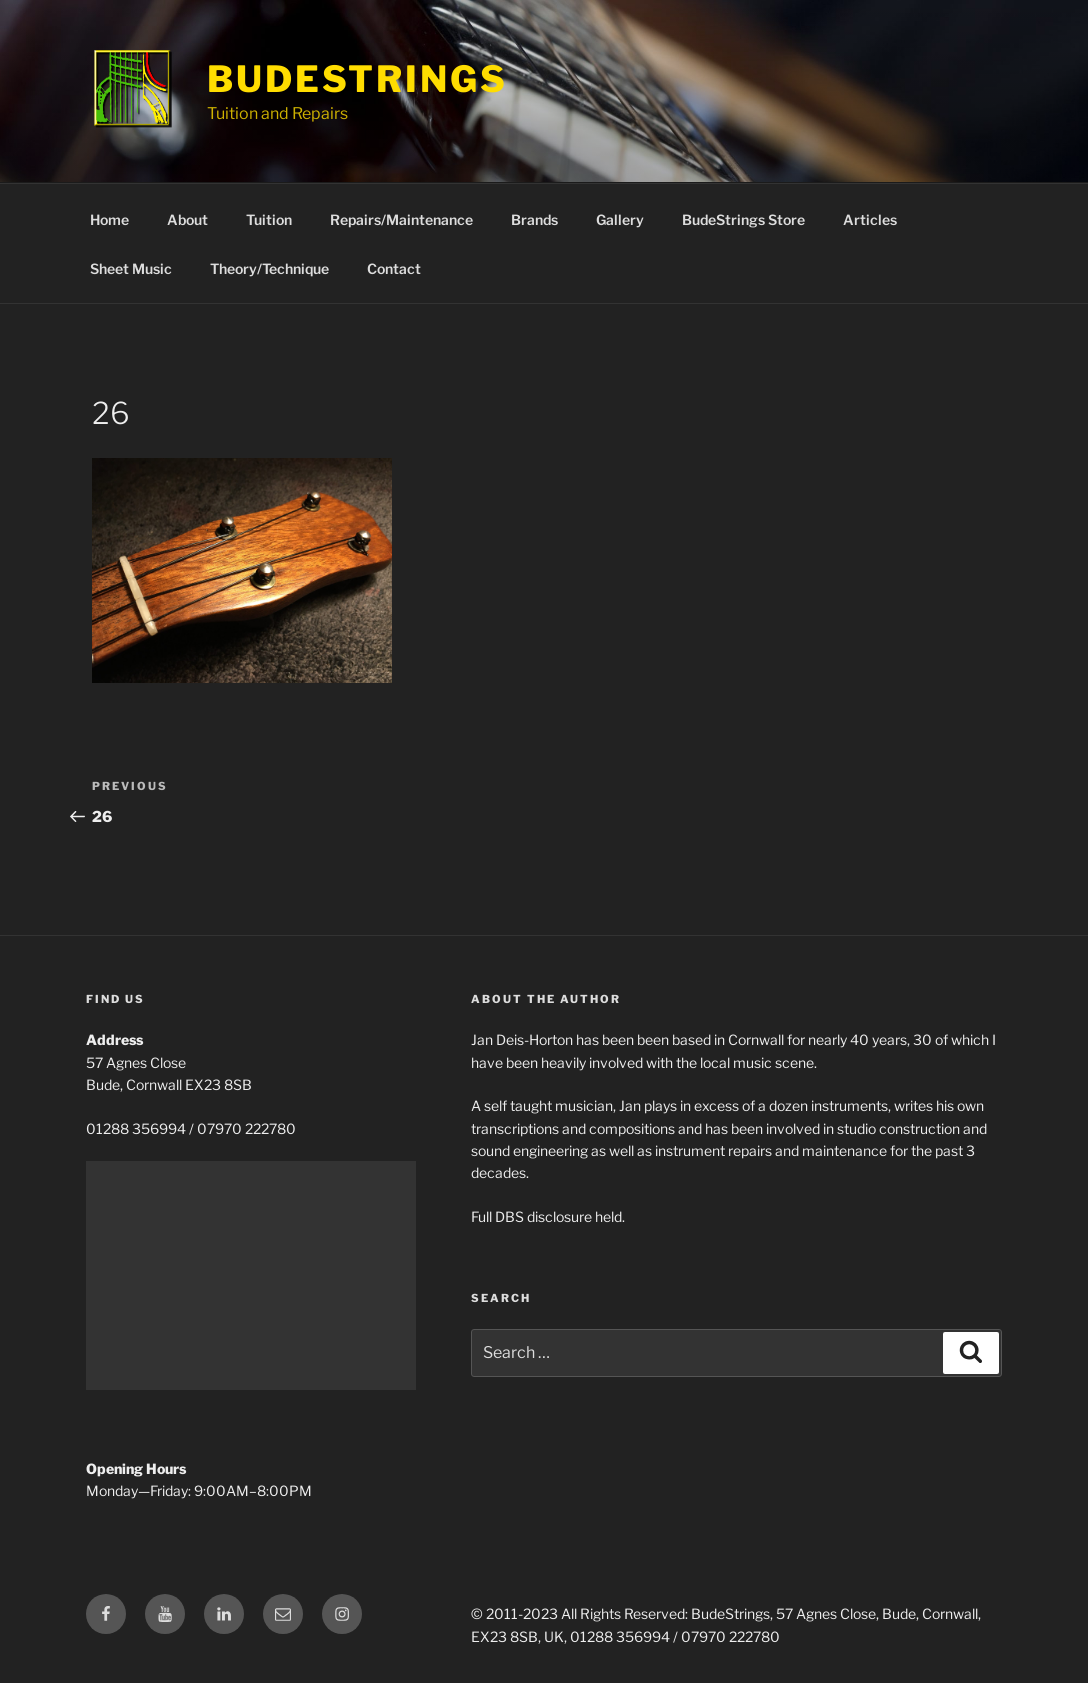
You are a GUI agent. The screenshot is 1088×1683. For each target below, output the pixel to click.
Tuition (269, 219)
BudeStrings (357, 79)
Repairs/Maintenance (401, 219)
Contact (394, 268)
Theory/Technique (269, 268)
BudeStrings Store (743, 219)
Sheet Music (131, 268)
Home (109, 219)
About (187, 219)
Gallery (620, 219)
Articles (870, 219)
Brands (534, 219)
